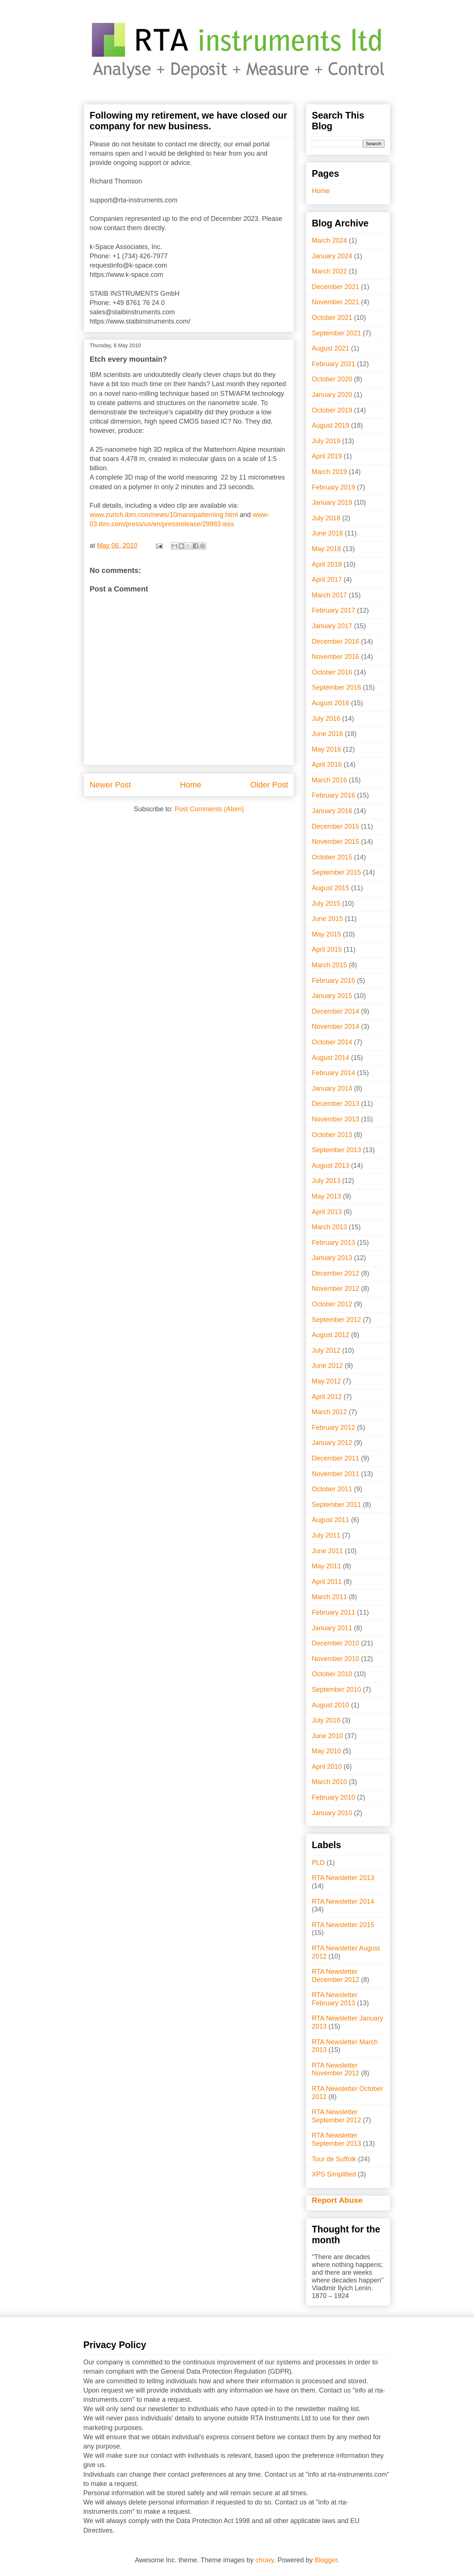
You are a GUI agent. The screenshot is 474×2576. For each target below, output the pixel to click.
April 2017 (327, 579)
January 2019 (332, 502)
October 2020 (332, 379)
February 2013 (333, 1242)
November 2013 (335, 1119)
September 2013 (336, 1150)
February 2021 (333, 364)
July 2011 (326, 1535)
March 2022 (329, 271)
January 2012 (332, 1442)
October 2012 (332, 1304)
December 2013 (335, 1103)
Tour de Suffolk (334, 2159)
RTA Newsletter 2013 (343, 1878)
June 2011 (327, 1551)
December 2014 (335, 1011)
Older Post (269, 784)
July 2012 (326, 1350)
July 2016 (326, 718)
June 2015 (327, 918)
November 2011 (335, 1474)
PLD (318, 1862)
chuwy (265, 2560)
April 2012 (327, 1396)
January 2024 (332, 256)
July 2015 (326, 903)
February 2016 (333, 795)
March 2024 (329, 240)
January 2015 (332, 995)
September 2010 (336, 1689)
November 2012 (335, 1288)
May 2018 (326, 549)
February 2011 (333, 1612)
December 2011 (335, 1458)
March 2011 (329, 1597)
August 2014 (330, 1057)
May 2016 (326, 749)
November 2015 (335, 841)
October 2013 (332, 1134)
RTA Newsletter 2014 (343, 1901)
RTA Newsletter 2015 (343, 1925)
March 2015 (329, 965)
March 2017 (329, 595)
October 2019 (332, 410)
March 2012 (329, 1412)
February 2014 (333, 1073)
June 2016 (327, 733)
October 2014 (332, 1042)
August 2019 (330, 425)
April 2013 (327, 1212)
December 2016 (335, 641)
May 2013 (326, 1196)
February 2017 (333, 610)
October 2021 (332, 317)
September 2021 (336, 333)
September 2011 (336, 1504)
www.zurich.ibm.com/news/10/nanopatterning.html (164, 514)
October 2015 (332, 857)
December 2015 (335, 826)
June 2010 (327, 1736)
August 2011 (330, 1520)
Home (190, 784)
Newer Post (110, 784)
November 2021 (335, 302)
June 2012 (327, 1365)
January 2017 (332, 626)
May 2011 (326, 1566)
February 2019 (333, 487)
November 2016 (335, 656)
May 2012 (326, 1381)
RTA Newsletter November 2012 (335, 2069)
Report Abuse (337, 2200)
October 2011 (332, 1489)
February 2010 (333, 1797)
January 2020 (332, 394)
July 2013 (326, 1180)
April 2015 (327, 949)
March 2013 (329, 1227)
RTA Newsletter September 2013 (336, 2139)
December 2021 (335, 287)
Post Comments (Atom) (209, 809)
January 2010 (332, 1813)
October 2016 (332, 672)
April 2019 (327, 456)
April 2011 (327, 1581)
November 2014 (335, 1026)
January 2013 (332, 1258)
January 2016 (332, 811)
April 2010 (327, 1766)
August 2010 (330, 1705)
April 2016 (327, 764)
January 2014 (332, 1088)
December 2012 (335, 1273)
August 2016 (330, 703)
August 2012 (330, 1335)
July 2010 (326, 1720)
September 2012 (336, 1319)
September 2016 (336, 687)
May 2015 (326, 934)
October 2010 (332, 1674)
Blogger (326, 2560)
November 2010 (335, 1658)
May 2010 (326, 1751)
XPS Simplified (334, 2174)
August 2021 (330, 348)
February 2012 (333, 1427)
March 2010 (329, 1782)
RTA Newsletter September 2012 (336, 2116)
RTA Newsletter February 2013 (334, 1999)
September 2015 (336, 872)
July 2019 (326, 441)
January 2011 (332, 1628)
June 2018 (327, 533)
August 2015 (330, 888)
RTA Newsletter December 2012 (335, 1975)
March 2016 (329, 780)
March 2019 (329, 471)
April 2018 (327, 564)
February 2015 (333, 980)
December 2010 (335, 1643)
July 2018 (326, 518)
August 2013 (330, 1165)
